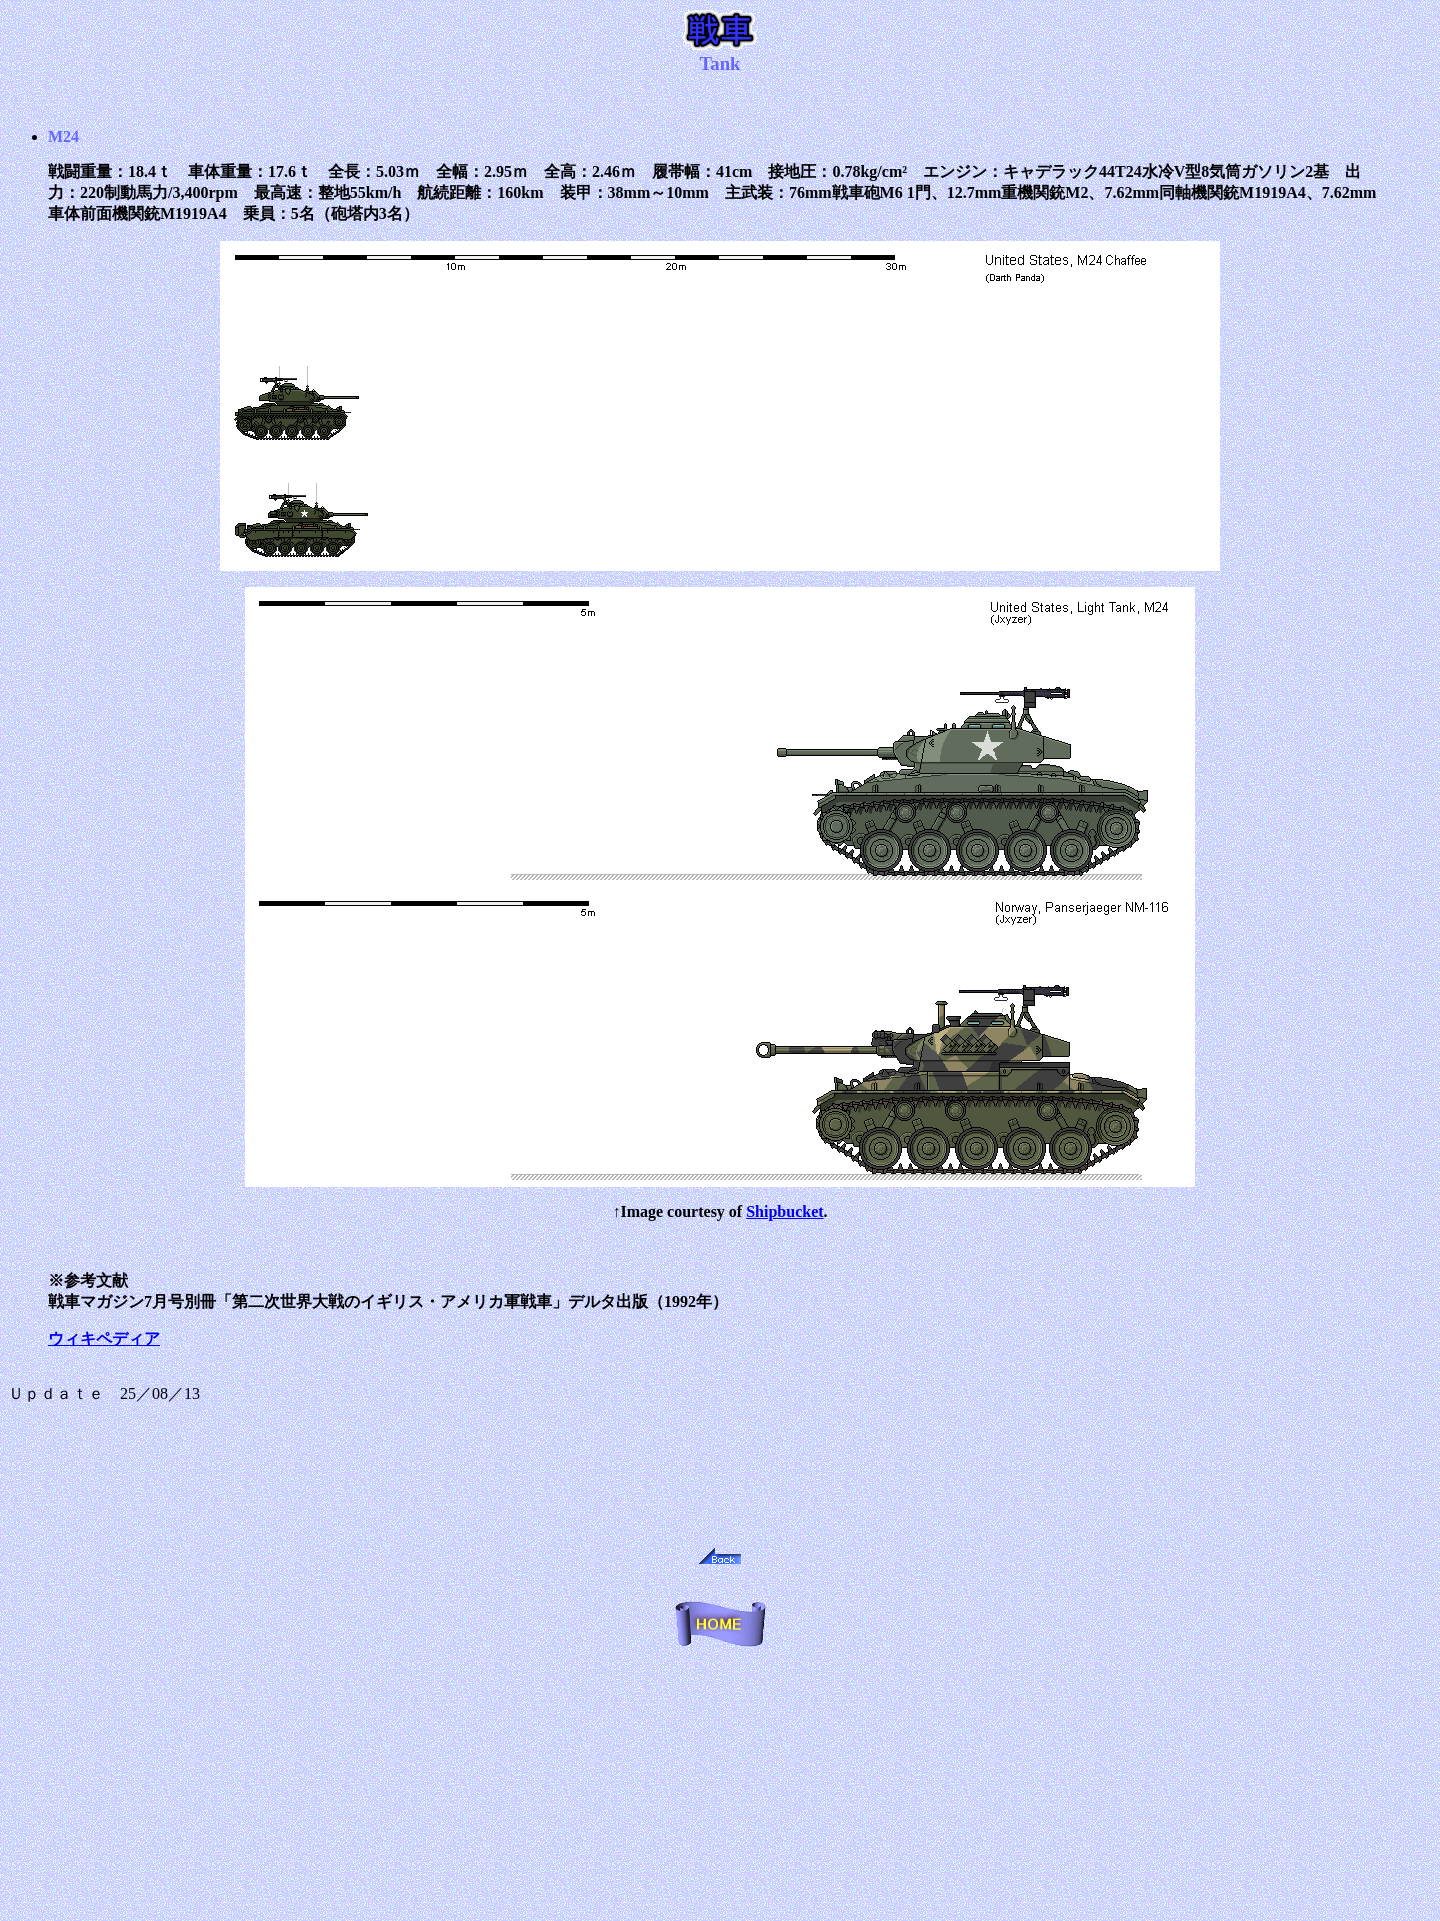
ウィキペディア (104, 1338)
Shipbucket (784, 1211)
